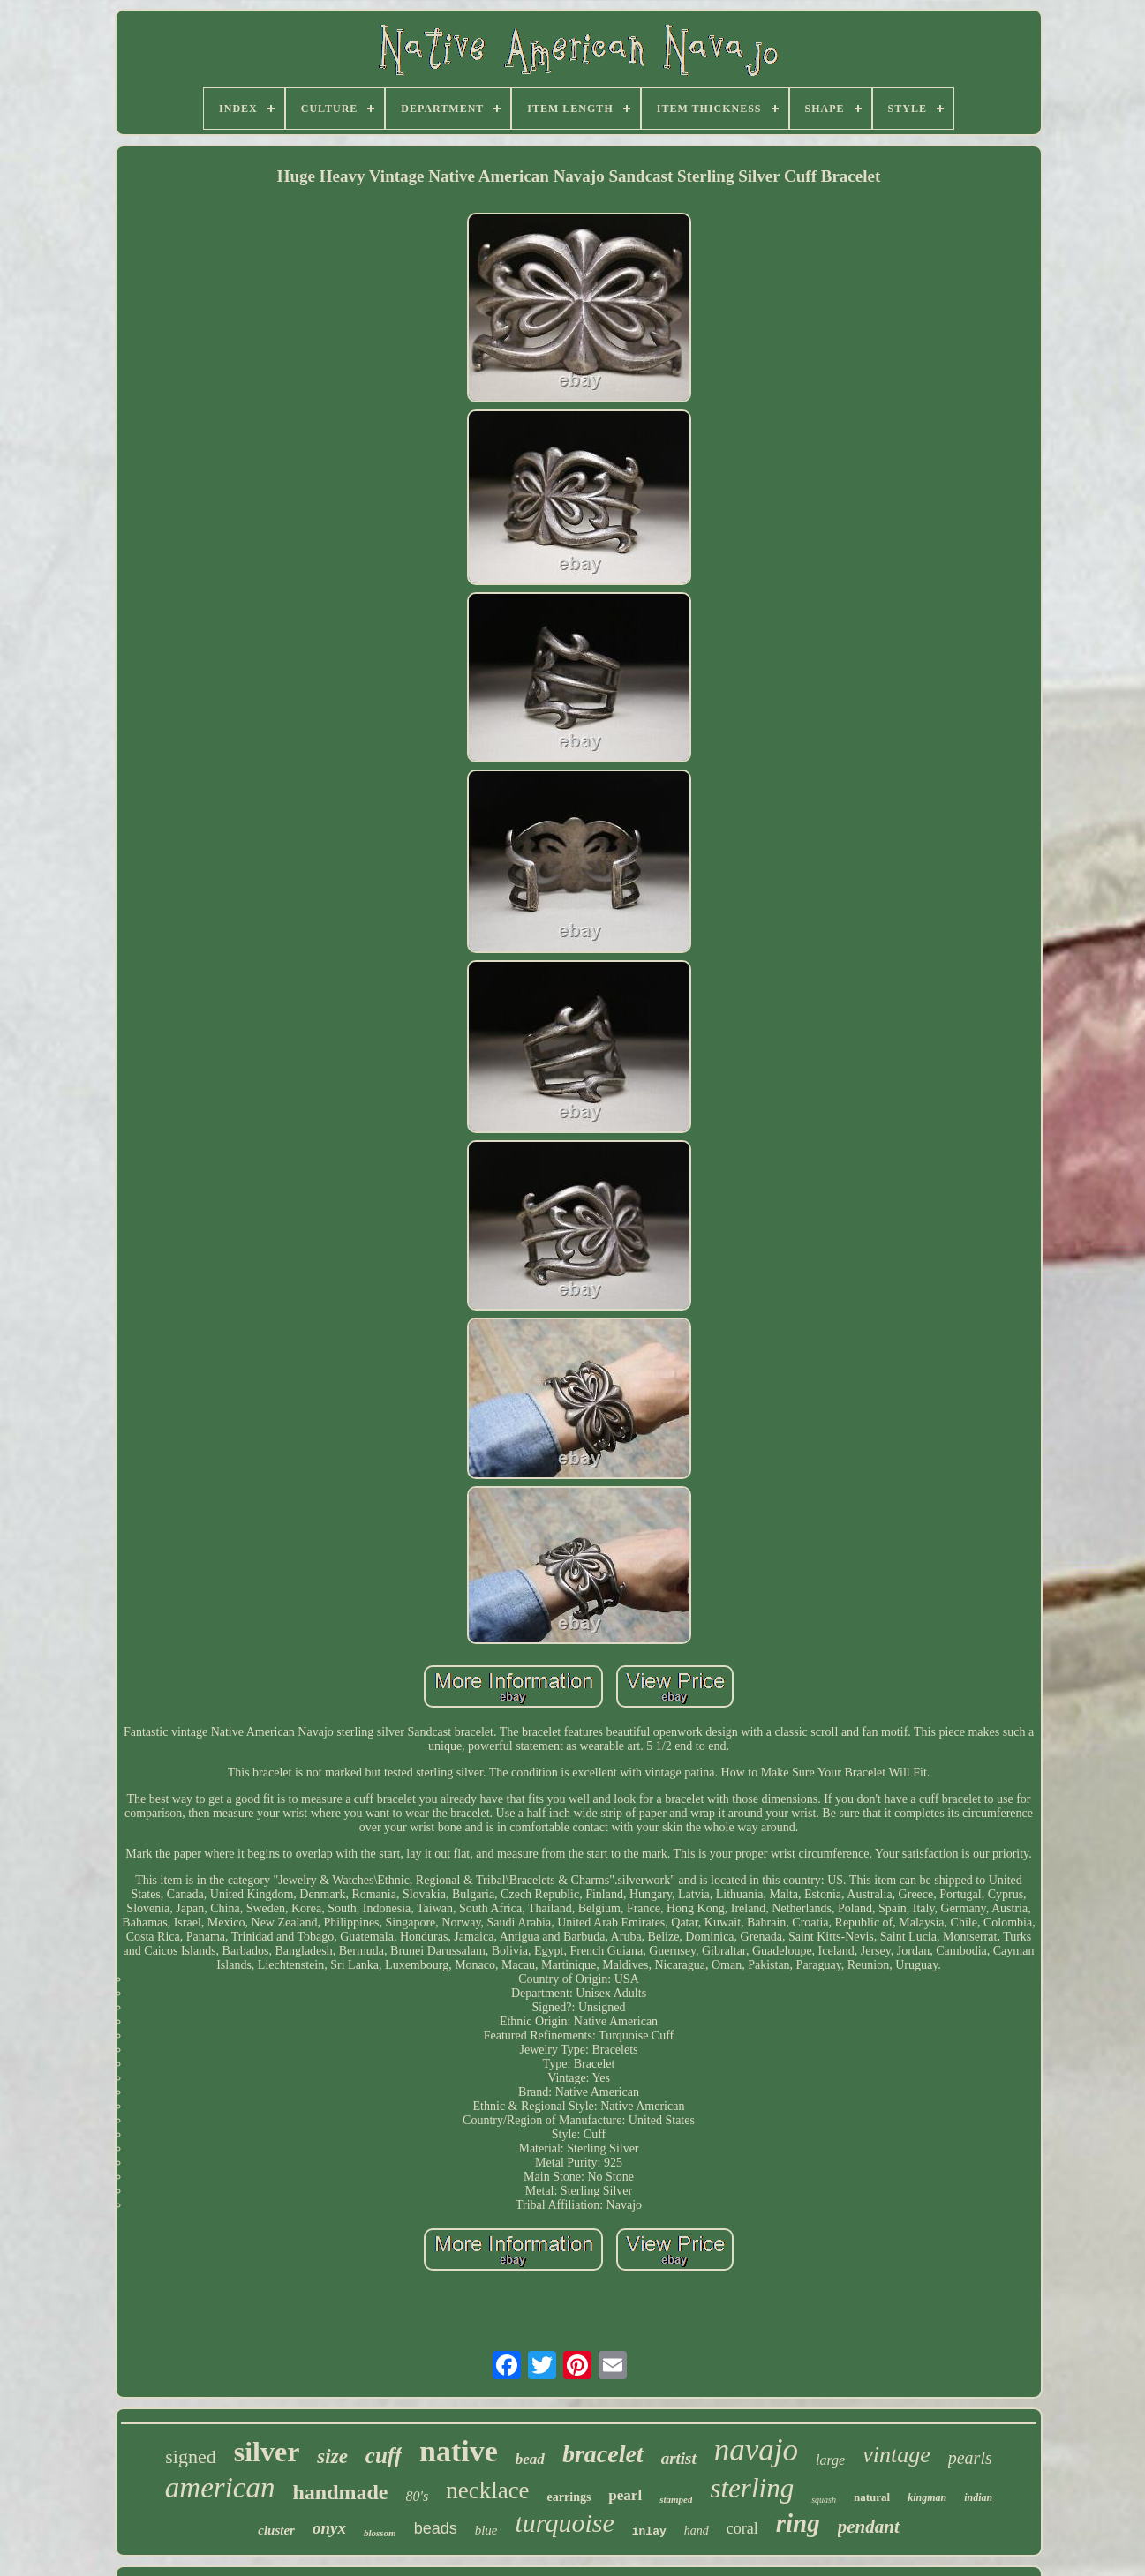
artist (679, 2458)
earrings (569, 2497)
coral (742, 2528)
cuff (383, 2455)
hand (696, 2530)
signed (190, 2456)
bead (530, 2459)
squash (823, 2500)
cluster (276, 2530)
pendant (869, 2526)
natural (872, 2497)
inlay (649, 2531)
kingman (927, 2497)
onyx (329, 2528)
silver (267, 2451)
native (458, 2451)
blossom (380, 2532)
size (332, 2456)
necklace (487, 2490)
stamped (675, 2499)
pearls (970, 2457)
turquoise (565, 2522)
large (830, 2459)
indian (978, 2497)
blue (486, 2530)
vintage (896, 2454)
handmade (340, 2492)
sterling (752, 2488)
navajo (756, 2450)
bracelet (603, 2453)
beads (435, 2528)
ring (798, 2523)
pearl (625, 2495)
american (220, 2488)
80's (417, 2496)
